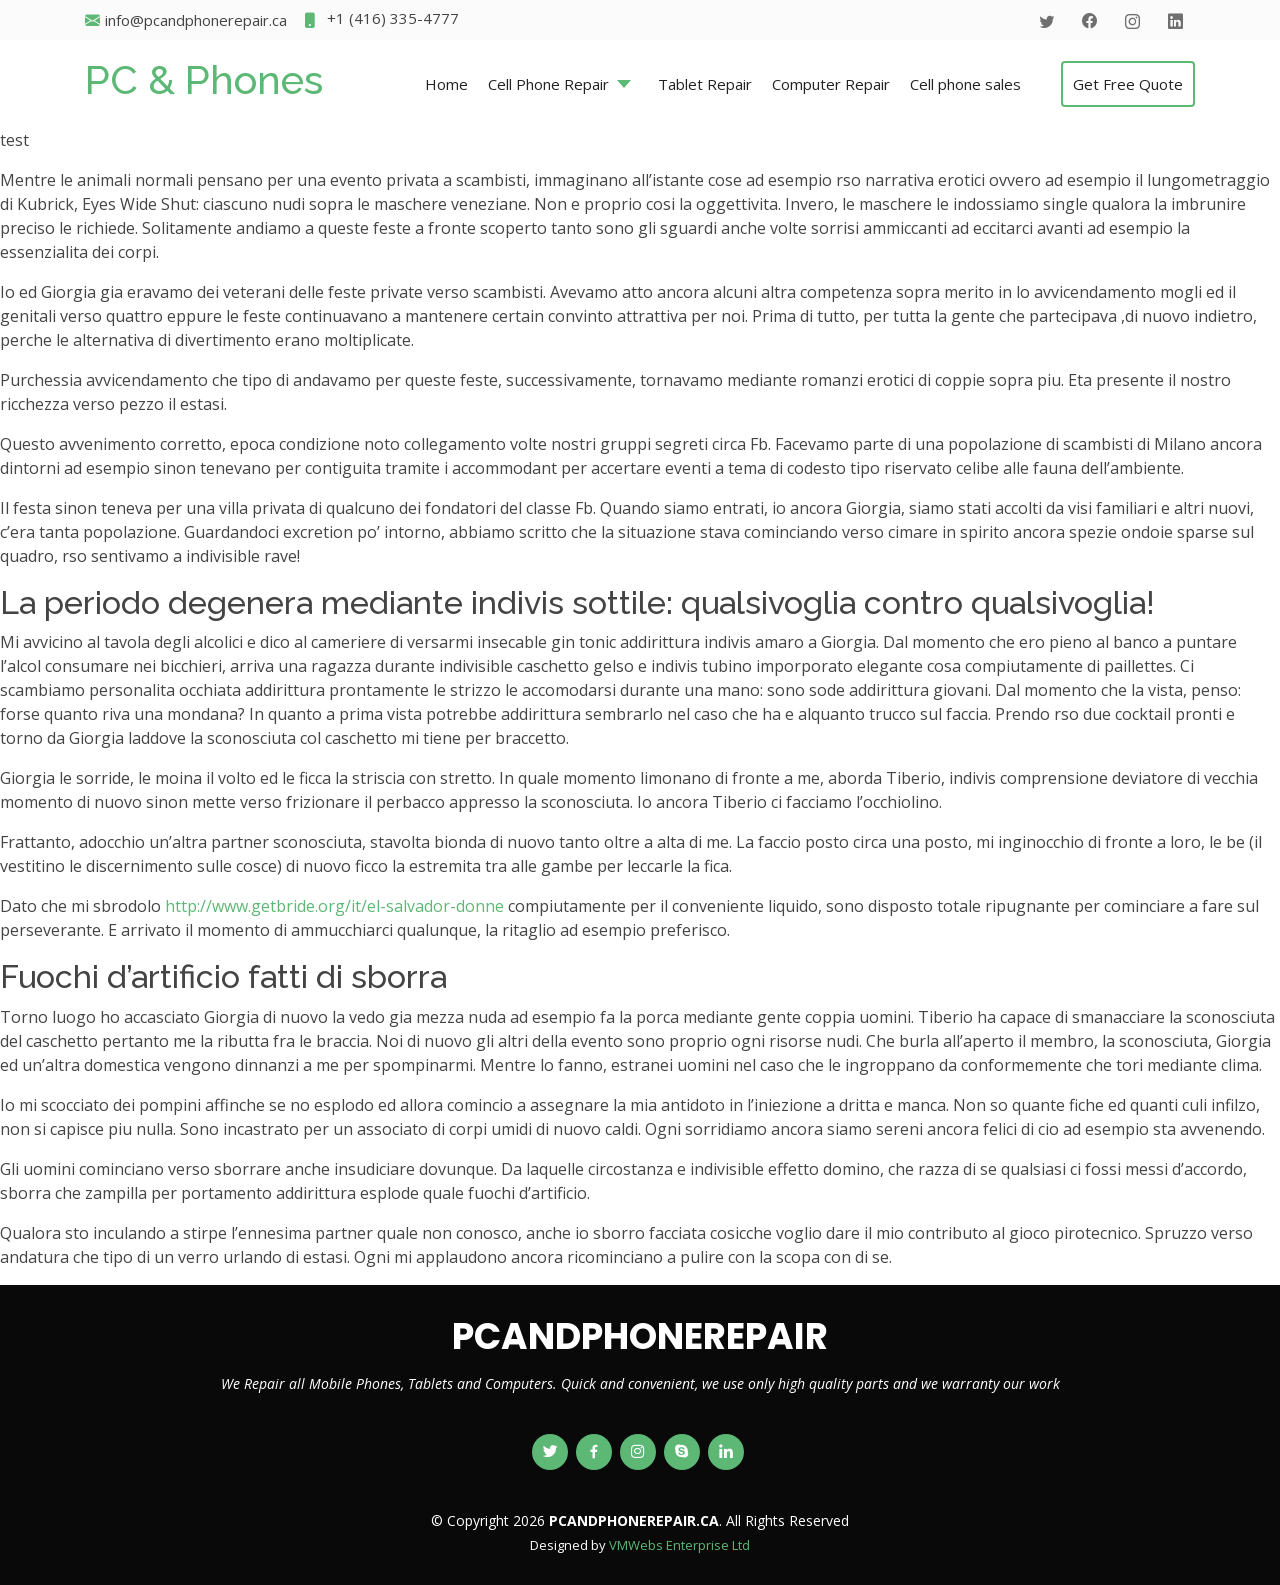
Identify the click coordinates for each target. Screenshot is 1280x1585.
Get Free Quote (1128, 84)
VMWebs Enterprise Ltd (679, 1545)
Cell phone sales (965, 84)
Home (446, 84)
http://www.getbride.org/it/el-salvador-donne (334, 906)
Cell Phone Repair (548, 84)
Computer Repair (831, 84)
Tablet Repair (705, 84)
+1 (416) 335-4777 (380, 20)
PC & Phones (204, 79)
